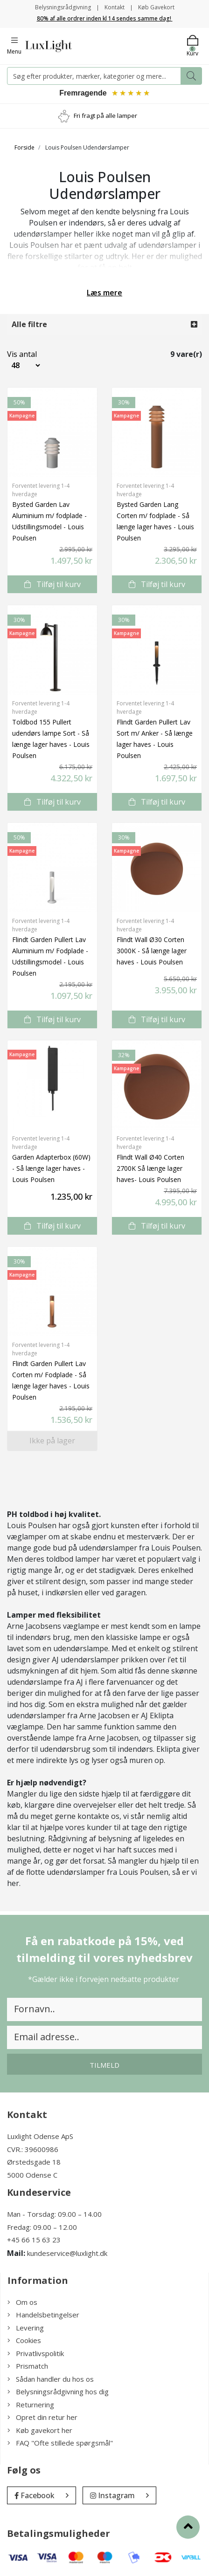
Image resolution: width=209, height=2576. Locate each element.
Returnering (30, 2404)
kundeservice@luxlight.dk (67, 2253)
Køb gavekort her (39, 2430)
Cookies (24, 2340)
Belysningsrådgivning (63, 7)
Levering (25, 2327)
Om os (22, 2302)
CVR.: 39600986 (32, 2149)
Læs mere (104, 292)
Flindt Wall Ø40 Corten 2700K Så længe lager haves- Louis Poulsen (150, 1168)
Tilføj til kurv (52, 584)
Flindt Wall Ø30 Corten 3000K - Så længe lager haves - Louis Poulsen (152, 950)
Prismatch (27, 2366)
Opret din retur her (42, 2417)
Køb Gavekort (156, 7)
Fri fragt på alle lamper (105, 115)
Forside (24, 147)
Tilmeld (104, 2065)
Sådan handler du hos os (50, 2379)
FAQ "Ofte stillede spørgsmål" (60, 2442)
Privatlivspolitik (35, 2353)
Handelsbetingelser (43, 2314)
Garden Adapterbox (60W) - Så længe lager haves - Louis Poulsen (51, 1168)
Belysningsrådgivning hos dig (58, 2391)
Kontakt (114, 7)
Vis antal (17, 354)
